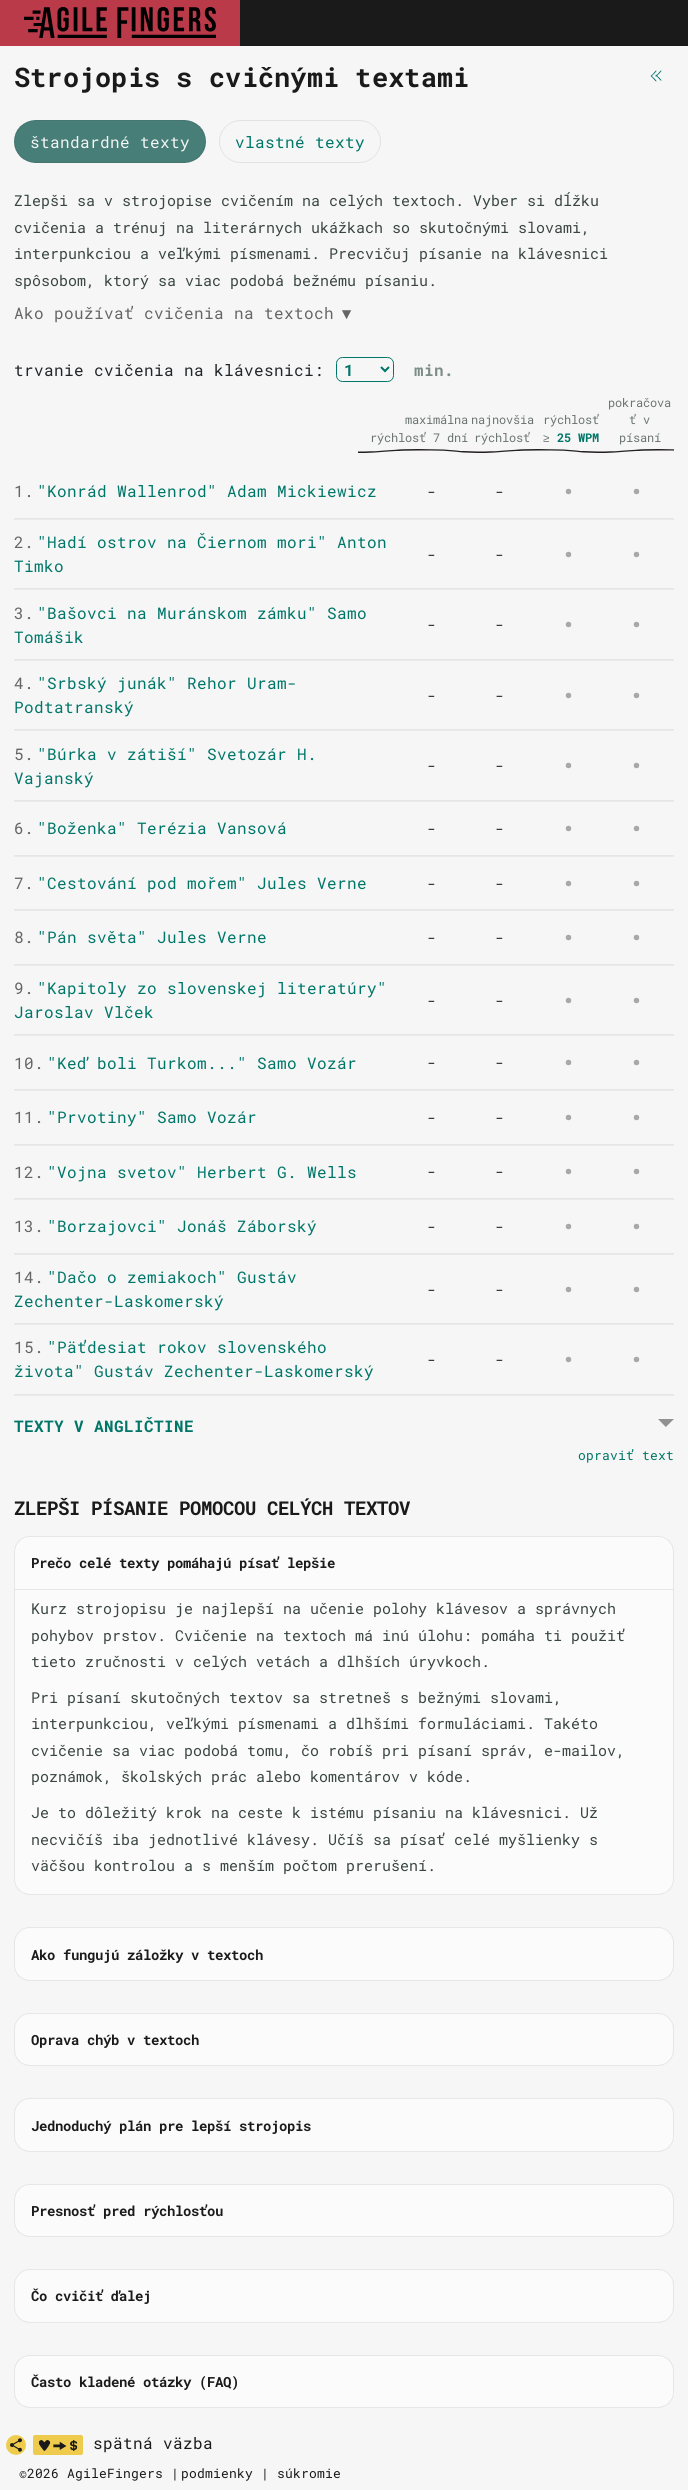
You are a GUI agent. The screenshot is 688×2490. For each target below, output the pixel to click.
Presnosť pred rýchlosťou (127, 2210)
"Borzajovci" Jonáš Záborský (165, 1225)
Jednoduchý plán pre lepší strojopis (171, 2125)
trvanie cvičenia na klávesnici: (169, 369)
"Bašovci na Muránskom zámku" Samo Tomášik (190, 624)
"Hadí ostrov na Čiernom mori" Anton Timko (200, 553)
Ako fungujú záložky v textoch (147, 1954)
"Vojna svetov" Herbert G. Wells (185, 1171)
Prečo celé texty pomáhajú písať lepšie (183, 1562)
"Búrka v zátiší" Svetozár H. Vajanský (165, 765)
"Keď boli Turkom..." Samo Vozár (185, 1062)
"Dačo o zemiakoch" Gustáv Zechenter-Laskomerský (155, 1288)
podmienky (217, 2473)
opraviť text (626, 1455)
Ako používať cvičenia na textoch (183, 313)
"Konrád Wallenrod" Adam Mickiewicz (195, 490)
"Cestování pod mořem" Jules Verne (190, 882)
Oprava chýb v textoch (115, 2039)
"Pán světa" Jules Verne (140, 936)
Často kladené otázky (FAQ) (135, 2381)
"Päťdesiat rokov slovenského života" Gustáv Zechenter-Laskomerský (194, 1358)
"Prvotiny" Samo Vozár (135, 1116)
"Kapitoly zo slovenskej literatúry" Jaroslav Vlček (200, 999)
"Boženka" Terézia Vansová (150, 827)
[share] (16, 2445)
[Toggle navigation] (651, 23)
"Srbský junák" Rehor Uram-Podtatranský (155, 694)
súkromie (309, 2473)
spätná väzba (153, 2443)
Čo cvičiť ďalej (91, 2295)
